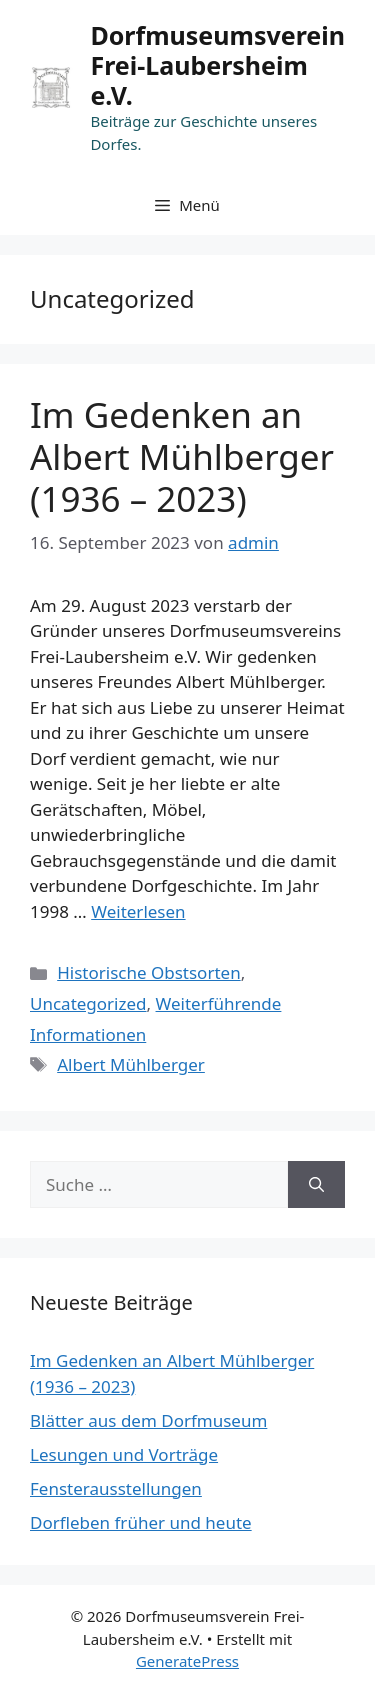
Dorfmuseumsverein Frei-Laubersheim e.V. (217, 65)
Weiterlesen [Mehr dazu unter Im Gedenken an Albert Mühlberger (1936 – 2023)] (138, 911)
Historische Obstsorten (148, 972)
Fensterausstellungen (116, 1488)
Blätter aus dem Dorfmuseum (148, 1420)
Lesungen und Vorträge (124, 1454)
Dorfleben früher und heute (141, 1522)
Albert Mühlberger (131, 1064)
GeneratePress (187, 1661)
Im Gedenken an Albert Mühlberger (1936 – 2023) (182, 456)
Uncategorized (88, 1003)
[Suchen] (316, 1185)
